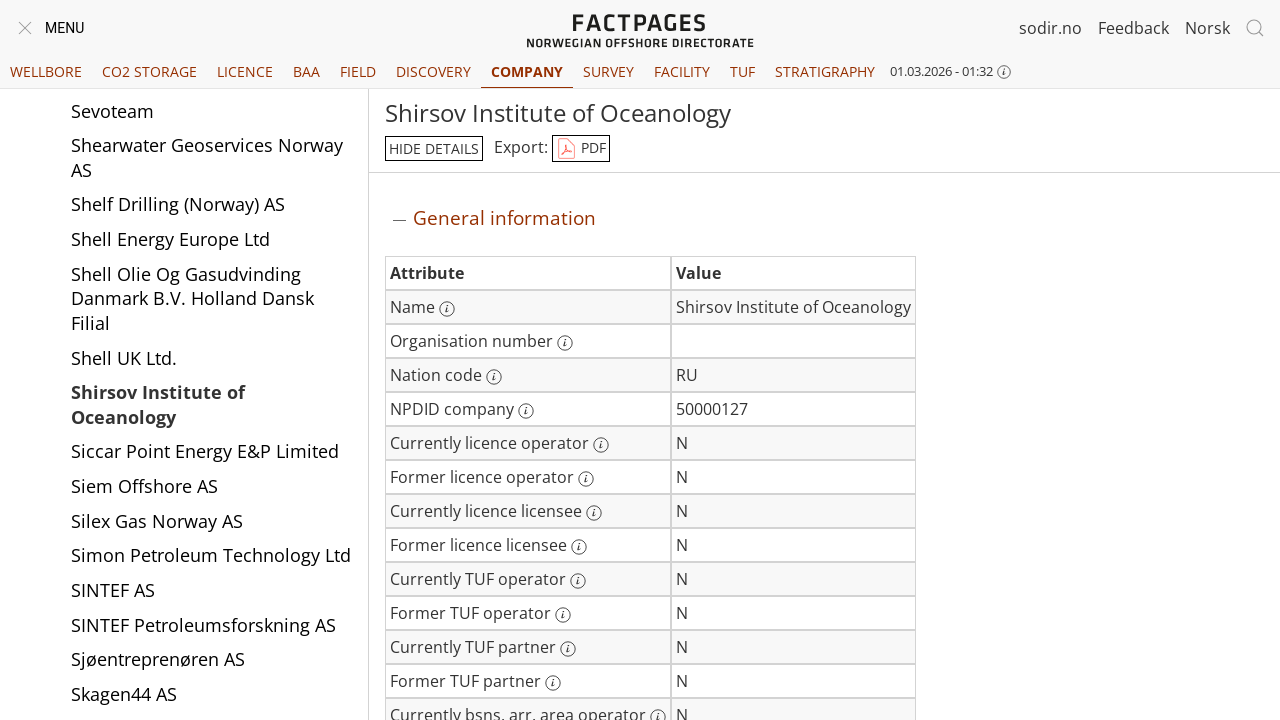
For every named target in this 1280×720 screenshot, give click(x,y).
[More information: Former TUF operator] (563, 615)
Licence (245, 71)
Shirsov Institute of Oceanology (158, 404)
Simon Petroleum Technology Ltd (211, 555)
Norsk (1207, 28)
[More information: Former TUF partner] (553, 683)
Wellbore (46, 71)
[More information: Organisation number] (565, 343)
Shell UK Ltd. (124, 358)
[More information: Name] (447, 309)
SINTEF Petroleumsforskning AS (203, 625)
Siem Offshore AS (144, 486)
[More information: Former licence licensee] (579, 547)
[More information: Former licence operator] (586, 479)
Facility (682, 71)
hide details (434, 148)
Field (358, 71)
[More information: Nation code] (494, 377)
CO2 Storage (149, 71)
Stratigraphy (825, 71)
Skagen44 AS (124, 694)
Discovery (433, 71)
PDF (581, 149)
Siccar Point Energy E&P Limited (205, 451)
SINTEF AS (113, 590)
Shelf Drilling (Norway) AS (178, 204)
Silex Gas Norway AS (157, 521)
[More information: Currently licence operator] (601, 445)
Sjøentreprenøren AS (158, 659)
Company (527, 71)
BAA (306, 71)
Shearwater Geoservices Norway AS (207, 157)
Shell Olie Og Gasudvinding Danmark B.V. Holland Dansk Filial (192, 298)
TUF (742, 71)
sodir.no (1050, 28)
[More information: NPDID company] (526, 411)
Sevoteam (112, 111)
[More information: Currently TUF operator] (578, 581)
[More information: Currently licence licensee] (594, 513)
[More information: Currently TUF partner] (568, 649)
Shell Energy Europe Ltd (170, 239)
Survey (608, 71)
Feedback (1133, 28)
